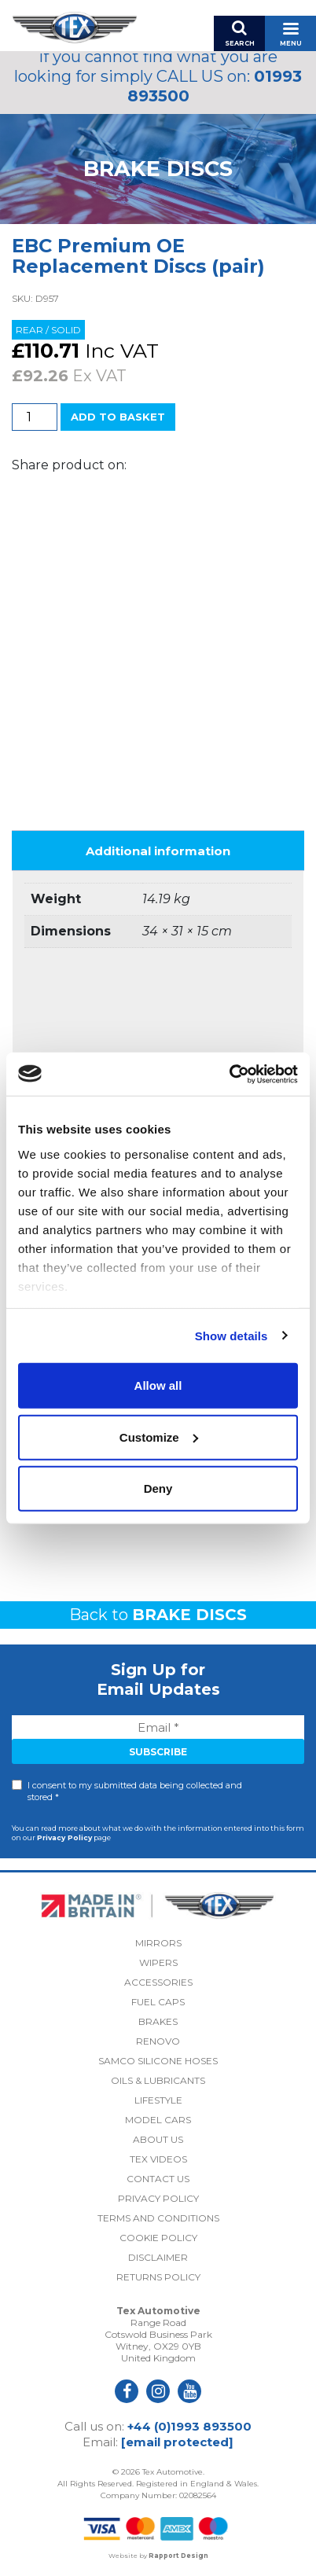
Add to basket (118, 416)
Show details (231, 1335)
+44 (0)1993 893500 (189, 2426)
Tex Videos (158, 2159)
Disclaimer (158, 2257)
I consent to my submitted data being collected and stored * (135, 1791)
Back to (158, 1614)
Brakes (158, 2021)
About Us (158, 2139)
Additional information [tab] (158, 850)
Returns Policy (158, 2277)
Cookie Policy (158, 2237)
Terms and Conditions (158, 2218)
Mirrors (158, 1943)
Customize (158, 1436)
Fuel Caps (158, 2002)
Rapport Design (178, 2555)
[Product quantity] (34, 417)
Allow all (158, 1385)
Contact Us (158, 2179)
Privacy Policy (64, 1837)
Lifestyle (158, 2100)
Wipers (158, 1962)
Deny (158, 1488)
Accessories (158, 1982)
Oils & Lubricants (158, 2080)
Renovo (158, 2041)
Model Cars (158, 2120)
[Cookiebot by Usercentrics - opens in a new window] (229, 1074)
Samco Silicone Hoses (158, 2061)
